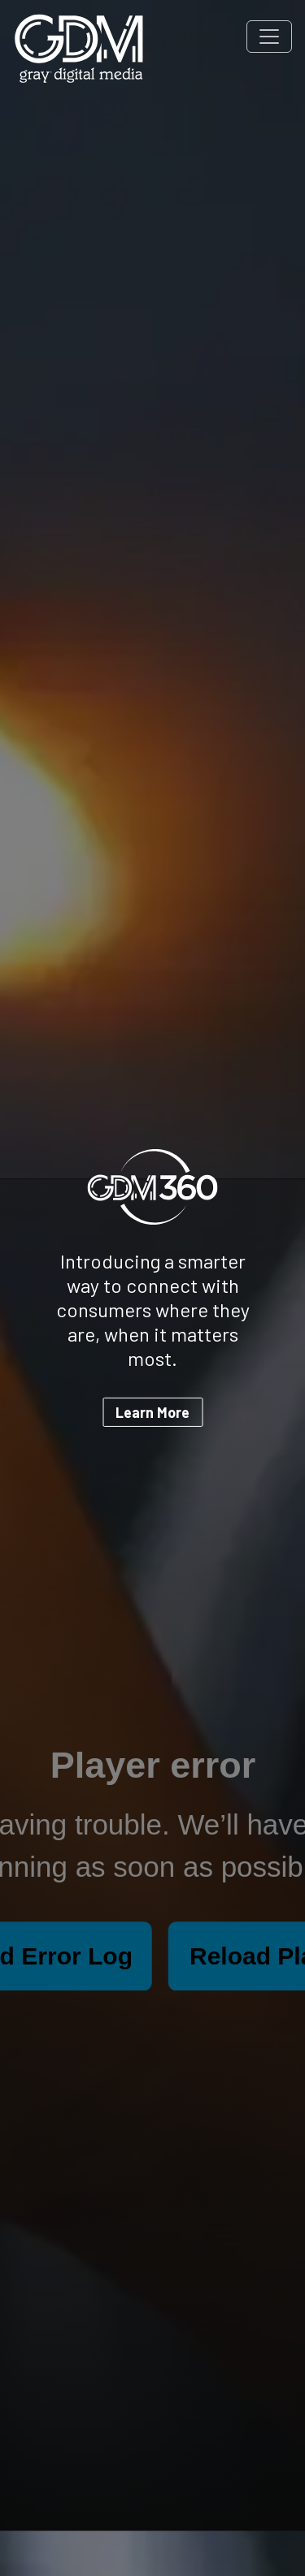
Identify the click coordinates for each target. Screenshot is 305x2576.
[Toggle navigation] (269, 36)
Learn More (152, 1412)
